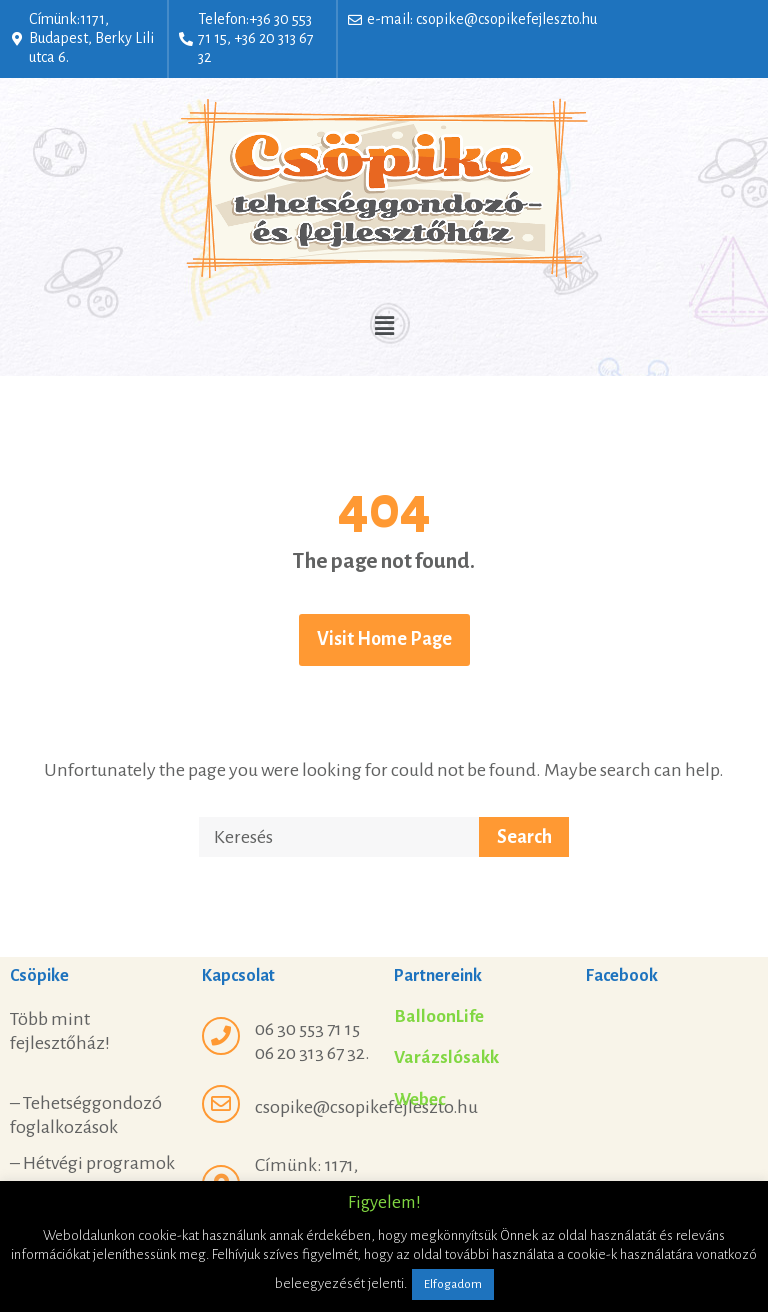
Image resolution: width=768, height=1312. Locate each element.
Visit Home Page (384, 639)
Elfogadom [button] (453, 1284)
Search (524, 837)
